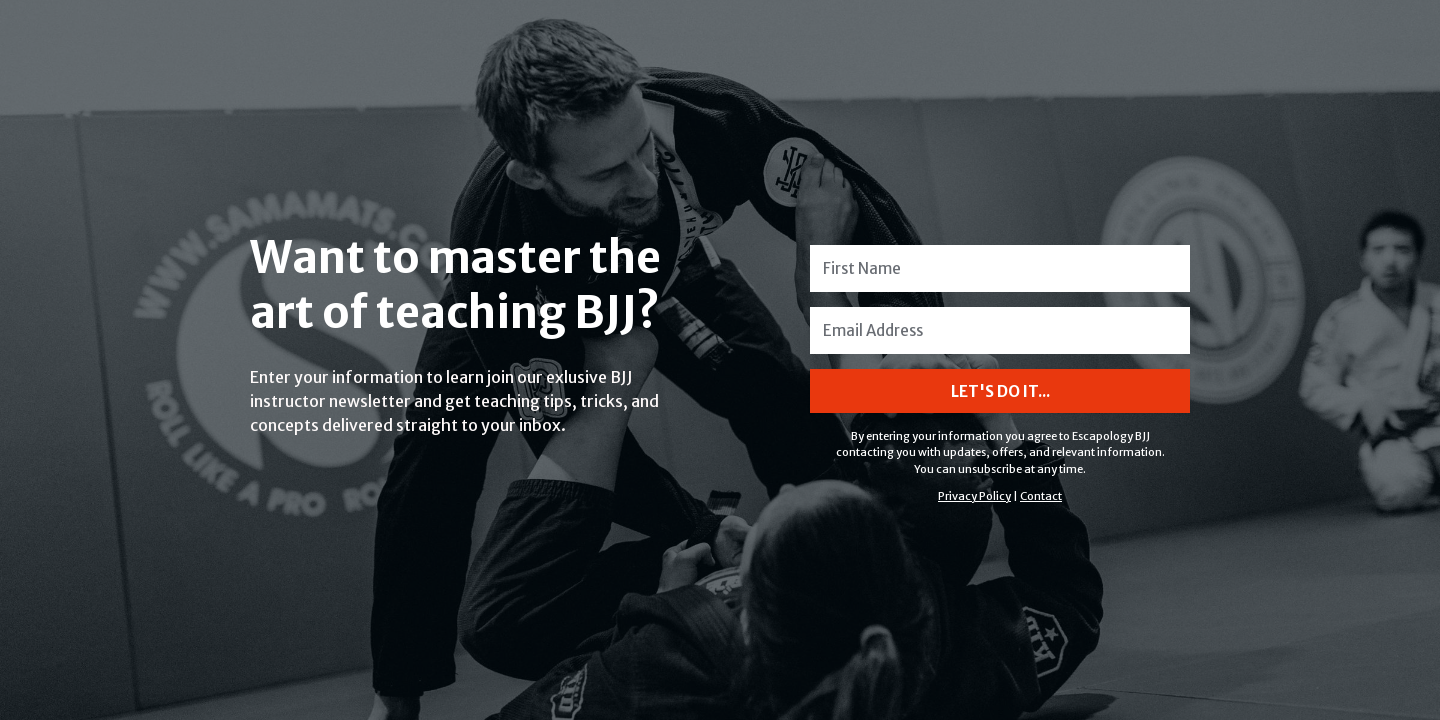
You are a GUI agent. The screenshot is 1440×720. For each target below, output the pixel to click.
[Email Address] (1000, 330)
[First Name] (1000, 268)
